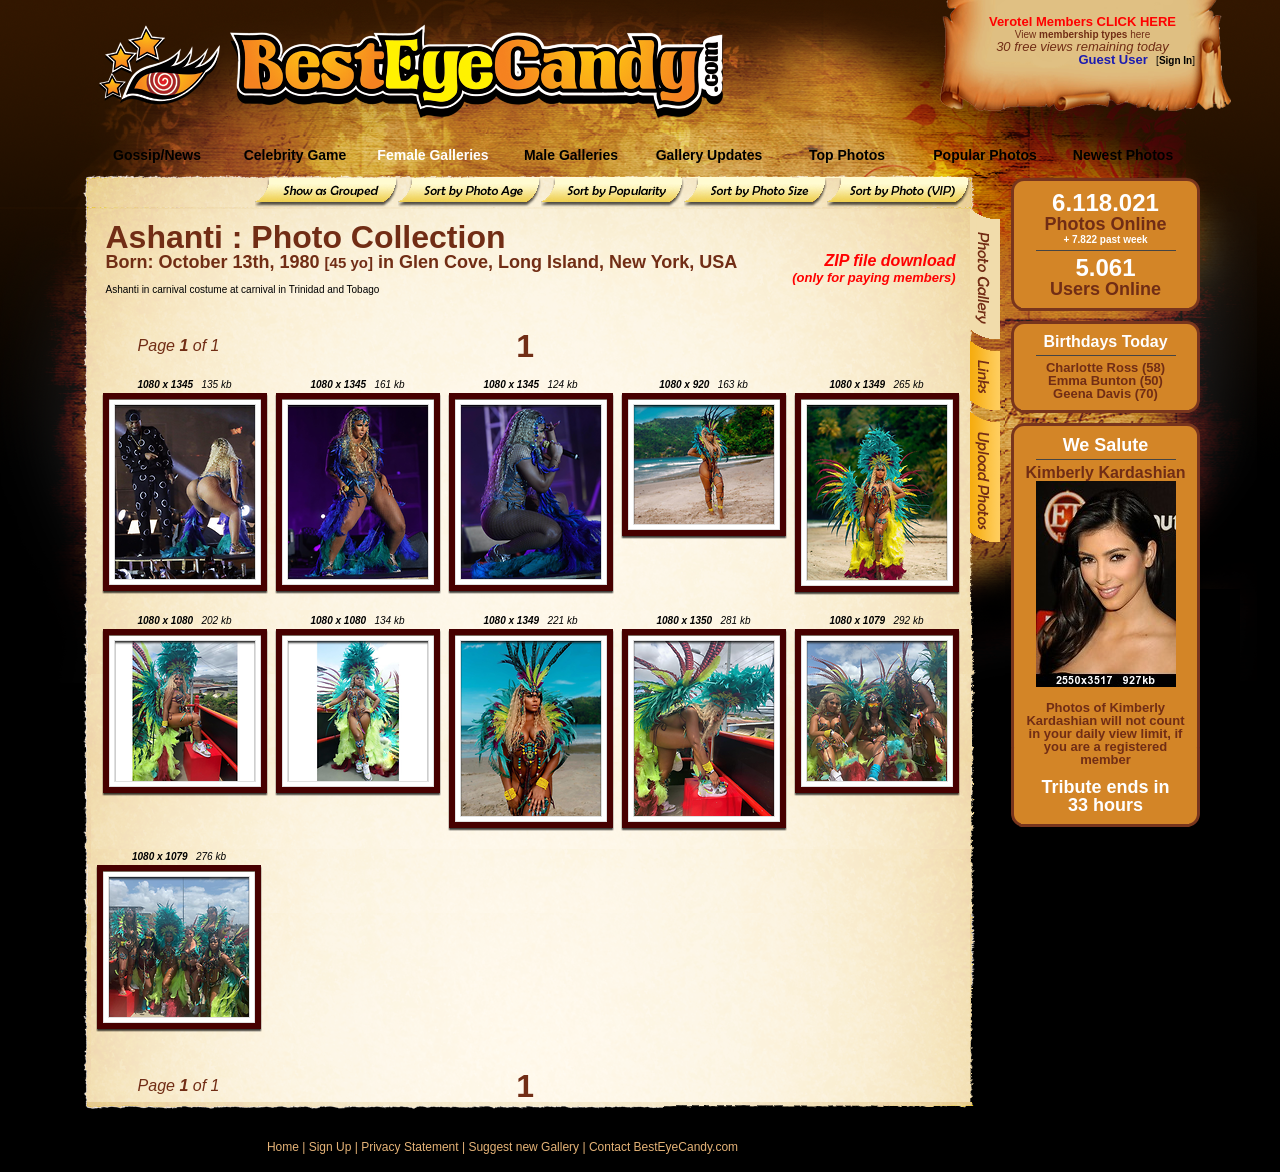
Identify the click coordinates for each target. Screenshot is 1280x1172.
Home (283, 1147)
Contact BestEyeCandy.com (663, 1147)
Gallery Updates (709, 155)
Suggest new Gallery (523, 1147)
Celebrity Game (295, 155)
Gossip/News (157, 155)
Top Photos (847, 155)
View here (1082, 34)
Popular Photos (984, 155)
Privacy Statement (409, 1147)
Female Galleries (432, 155)
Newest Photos (1123, 155)
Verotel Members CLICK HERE (1082, 21)
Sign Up (330, 1147)
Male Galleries (571, 155)
